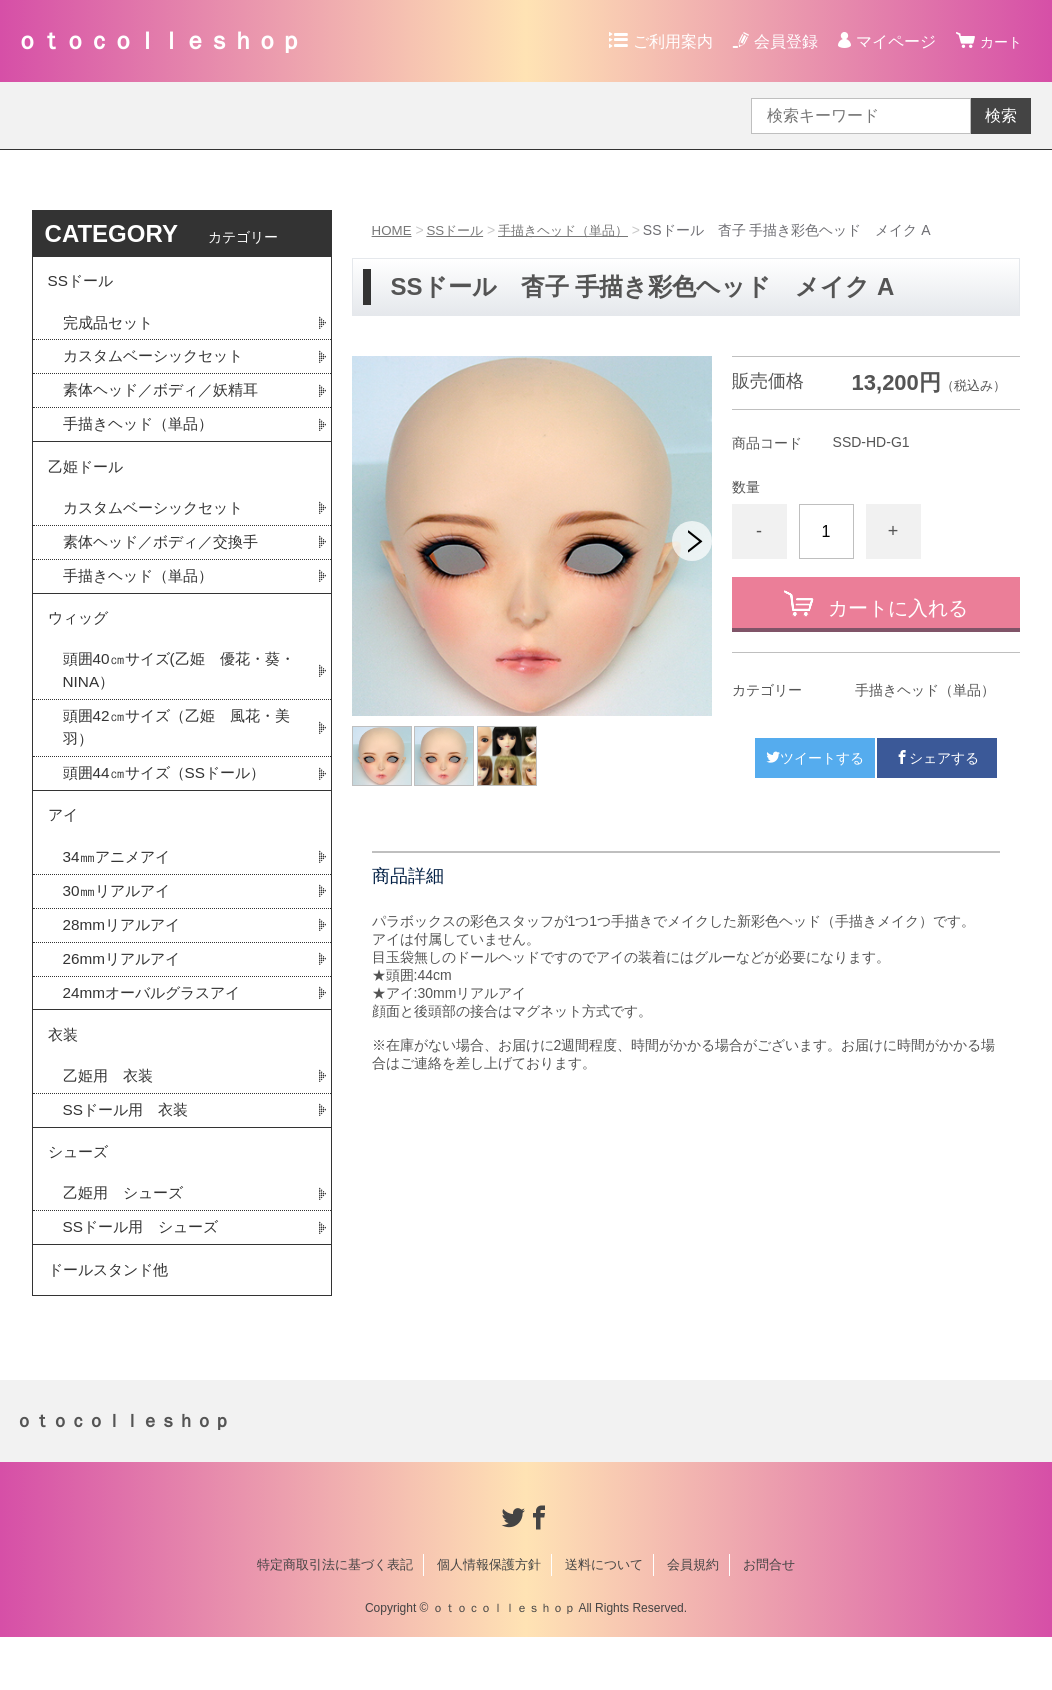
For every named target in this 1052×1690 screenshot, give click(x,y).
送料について (604, 1617)
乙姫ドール (88, 477)
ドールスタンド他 (112, 1320)
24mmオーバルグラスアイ (157, 1027)
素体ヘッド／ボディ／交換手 (167, 556)
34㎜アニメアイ (120, 887)
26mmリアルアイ (125, 992)
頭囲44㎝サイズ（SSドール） (170, 798)
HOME (393, 230)
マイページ (890, 41)
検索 (1001, 115)
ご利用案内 (667, 41)
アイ (64, 843)
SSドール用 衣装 (129, 1151)
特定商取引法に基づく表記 (335, 1617)
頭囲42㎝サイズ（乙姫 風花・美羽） (176, 751)
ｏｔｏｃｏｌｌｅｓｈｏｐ (159, 40)
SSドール (458, 230)
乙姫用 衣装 (111, 1116)
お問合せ (769, 1617)
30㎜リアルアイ (120, 922)
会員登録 (780, 41)
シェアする (937, 758)
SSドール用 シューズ (145, 1275)
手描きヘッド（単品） (574, 230)
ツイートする (815, 758)
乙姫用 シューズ (127, 1240)
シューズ (80, 1196)
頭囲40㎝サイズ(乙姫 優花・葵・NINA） (170, 692)
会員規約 (693, 1617)
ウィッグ (80, 636)
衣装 (64, 1072)
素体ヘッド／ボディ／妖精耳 (167, 397)
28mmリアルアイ (125, 957)
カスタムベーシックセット (159, 362)
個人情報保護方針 (489, 1617)
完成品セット (111, 327)
